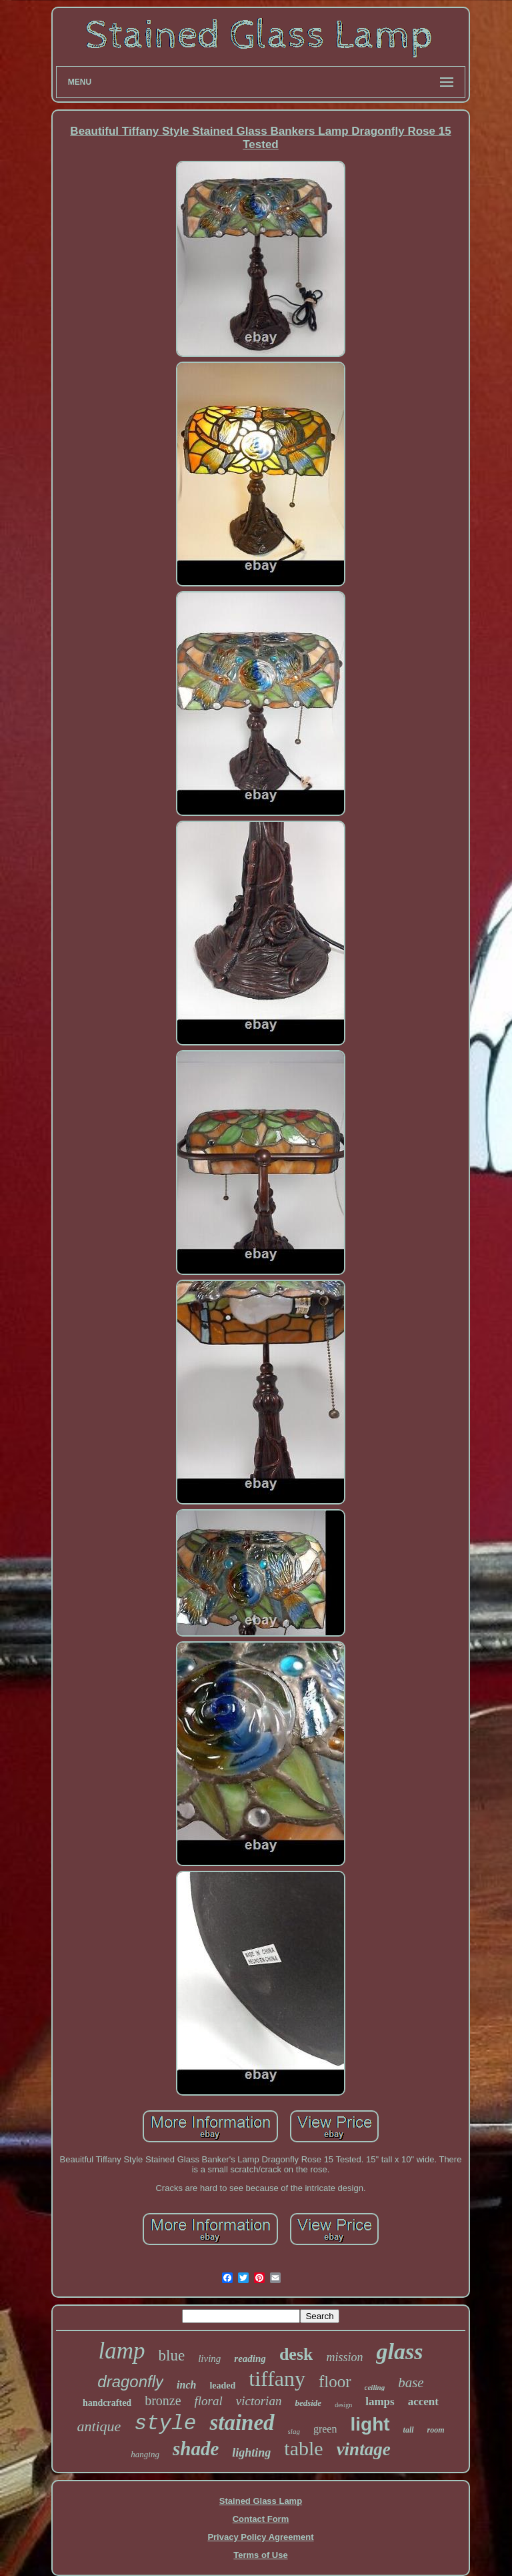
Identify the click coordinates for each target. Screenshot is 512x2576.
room (436, 2430)
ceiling (375, 2387)
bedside (308, 2403)
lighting (251, 2452)
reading (250, 2358)
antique (99, 2426)
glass (399, 2351)
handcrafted (107, 2403)
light (369, 2424)
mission (344, 2357)
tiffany (277, 2379)
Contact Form (261, 2519)
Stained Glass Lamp (260, 2501)
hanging (145, 2454)
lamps (379, 2401)
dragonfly (130, 2382)
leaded (222, 2386)
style (165, 2423)
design (343, 2405)
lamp (122, 2351)
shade (196, 2448)
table (303, 2448)
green (325, 2429)
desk (296, 2354)
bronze (163, 2400)
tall (408, 2430)
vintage (364, 2449)
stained (241, 2423)
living (209, 2358)
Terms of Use (260, 2555)
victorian (259, 2401)
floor (335, 2382)
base (411, 2383)
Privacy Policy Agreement (260, 2537)
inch (186, 2385)
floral (209, 2401)
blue (172, 2355)
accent (423, 2401)
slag (294, 2431)
